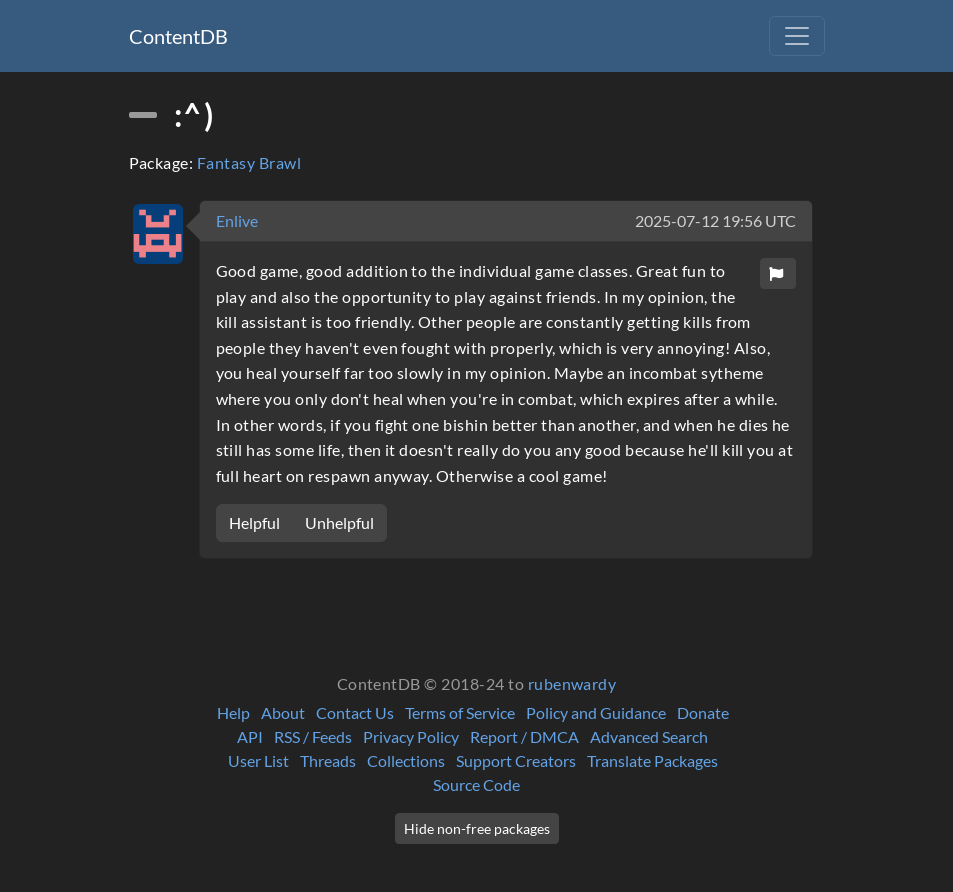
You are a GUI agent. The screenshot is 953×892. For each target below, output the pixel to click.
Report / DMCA (524, 736)
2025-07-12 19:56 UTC (715, 220)
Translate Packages (652, 760)
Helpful (254, 522)
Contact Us (355, 712)
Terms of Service (460, 712)
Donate (703, 712)
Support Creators (516, 760)
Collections (406, 760)
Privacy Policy (411, 736)
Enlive (237, 220)
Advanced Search (649, 736)
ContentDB (178, 36)
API (250, 736)
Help (233, 712)
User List (258, 760)
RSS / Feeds (313, 736)
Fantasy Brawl (249, 162)
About (283, 712)
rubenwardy (572, 683)
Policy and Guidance (596, 712)
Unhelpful (339, 522)
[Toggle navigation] (797, 36)
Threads (328, 760)
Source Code (476, 784)
